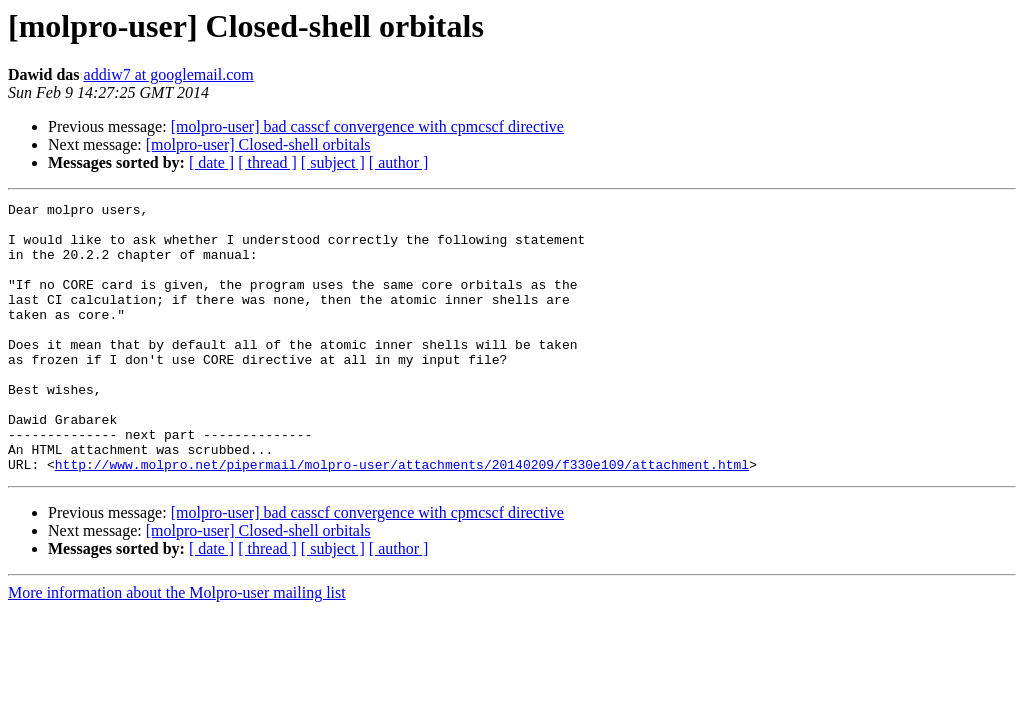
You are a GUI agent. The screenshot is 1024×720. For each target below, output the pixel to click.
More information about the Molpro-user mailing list (177, 646)
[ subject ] (333, 162)
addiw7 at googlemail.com (169, 74)
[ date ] (211, 162)
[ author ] (399, 162)
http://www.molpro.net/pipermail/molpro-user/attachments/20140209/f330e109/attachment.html (402, 518)
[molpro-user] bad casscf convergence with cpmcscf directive (367, 126)
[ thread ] (267, 162)
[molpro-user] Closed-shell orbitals (258, 144)
